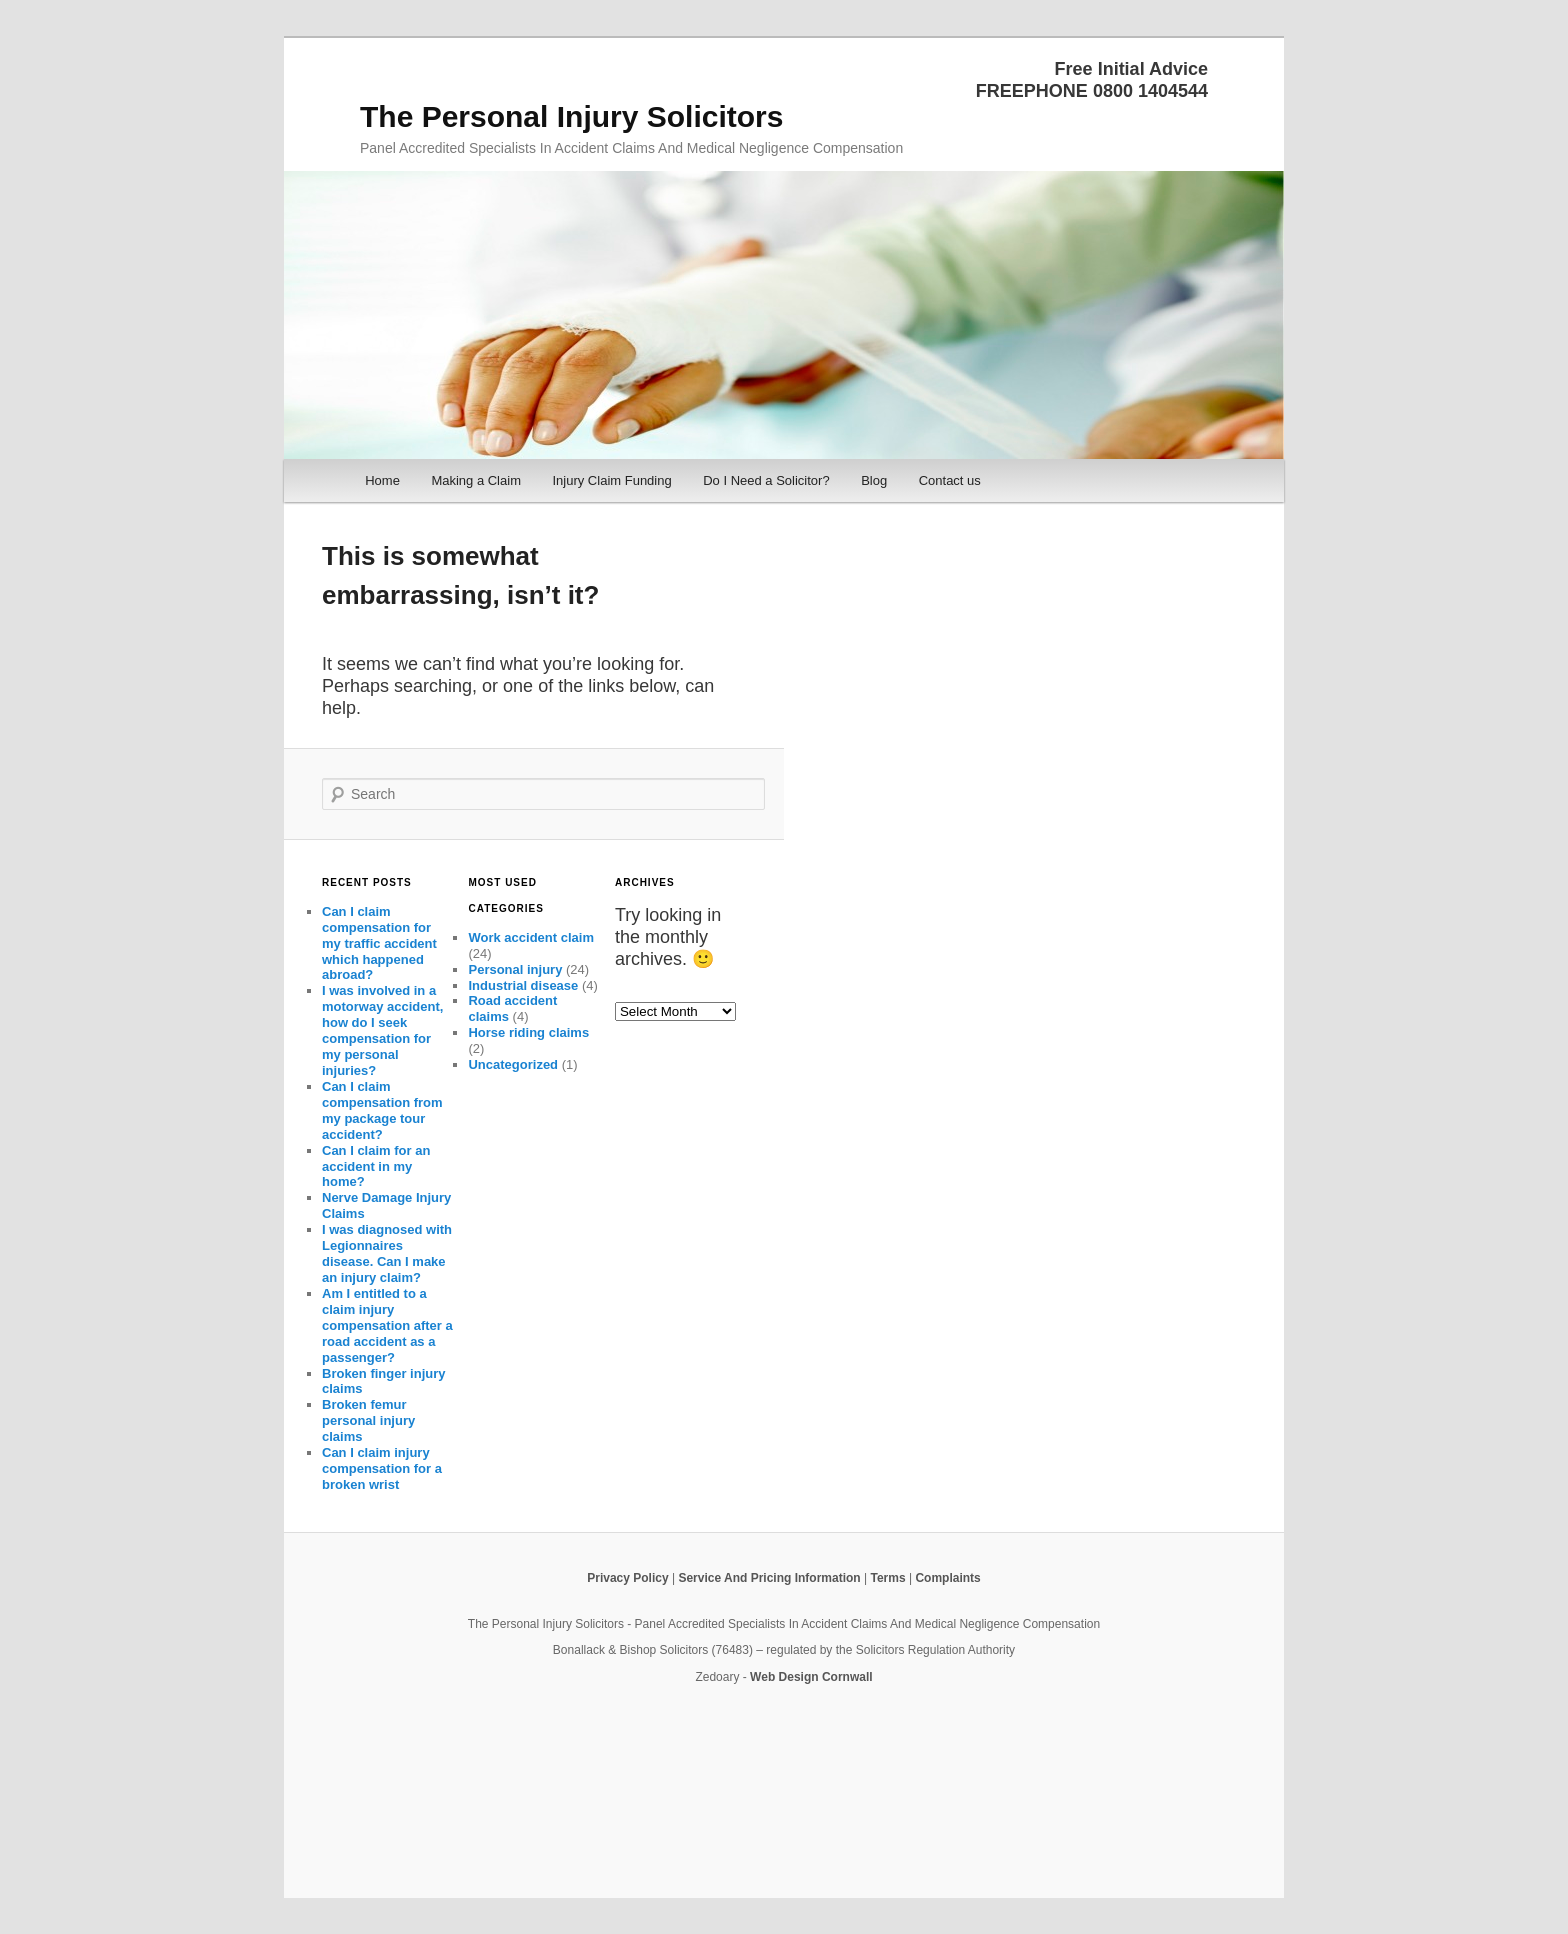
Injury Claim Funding (611, 480)
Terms (887, 1578)
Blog (874, 480)
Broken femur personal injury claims (368, 1420)
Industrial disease (523, 985)
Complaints (947, 1578)
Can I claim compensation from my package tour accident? (382, 1110)
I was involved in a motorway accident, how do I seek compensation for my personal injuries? (382, 1030)
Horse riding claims (528, 1032)
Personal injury (515, 969)
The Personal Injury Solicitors (571, 116)
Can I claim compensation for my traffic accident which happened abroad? (379, 943)
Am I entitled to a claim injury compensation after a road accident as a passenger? (387, 1325)
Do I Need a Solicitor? (766, 480)
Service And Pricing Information (769, 1578)
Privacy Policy (627, 1578)
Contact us (950, 480)
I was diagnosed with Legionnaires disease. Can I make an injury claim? (387, 1253)
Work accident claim (530, 937)
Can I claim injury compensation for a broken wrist (382, 1468)
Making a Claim (476, 480)
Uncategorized (513, 1064)
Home (382, 480)
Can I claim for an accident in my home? (376, 1166)
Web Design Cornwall (811, 1677)
